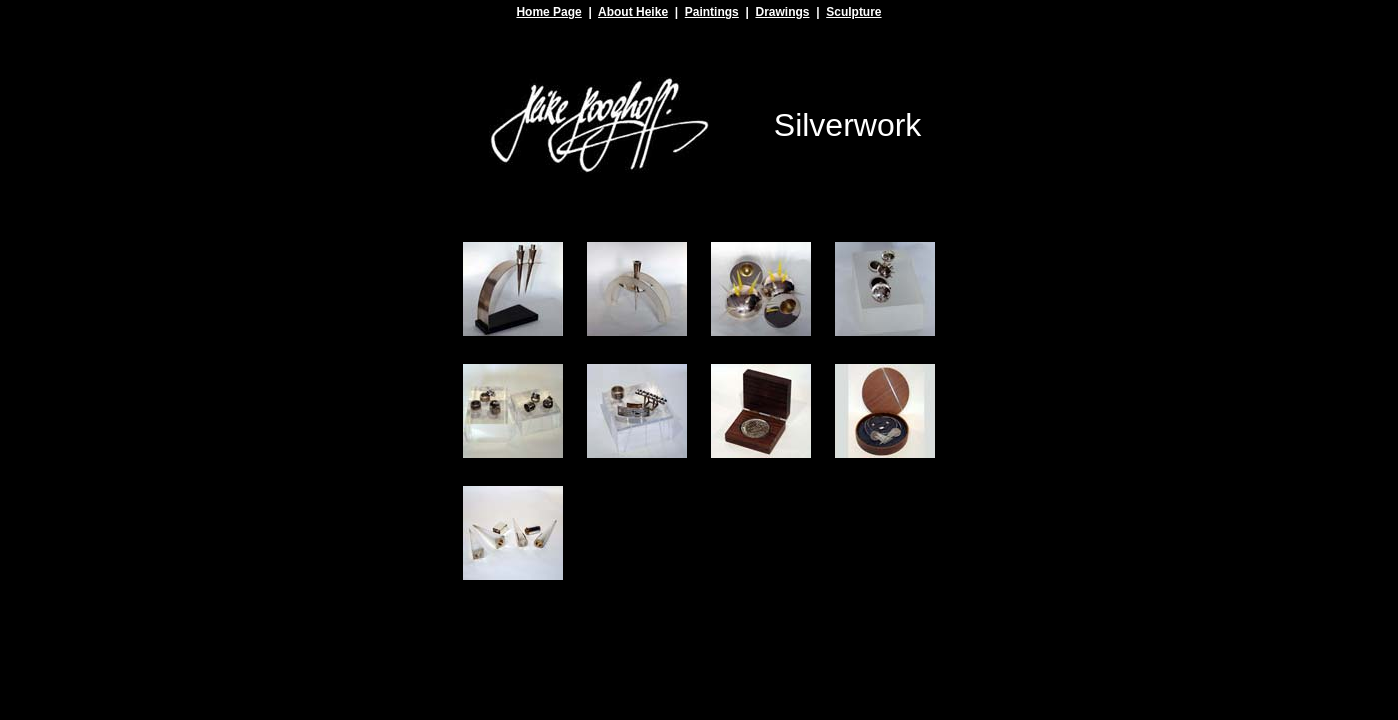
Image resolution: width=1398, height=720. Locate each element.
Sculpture (853, 12)
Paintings (712, 12)
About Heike (633, 12)
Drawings (782, 12)
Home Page (548, 12)
